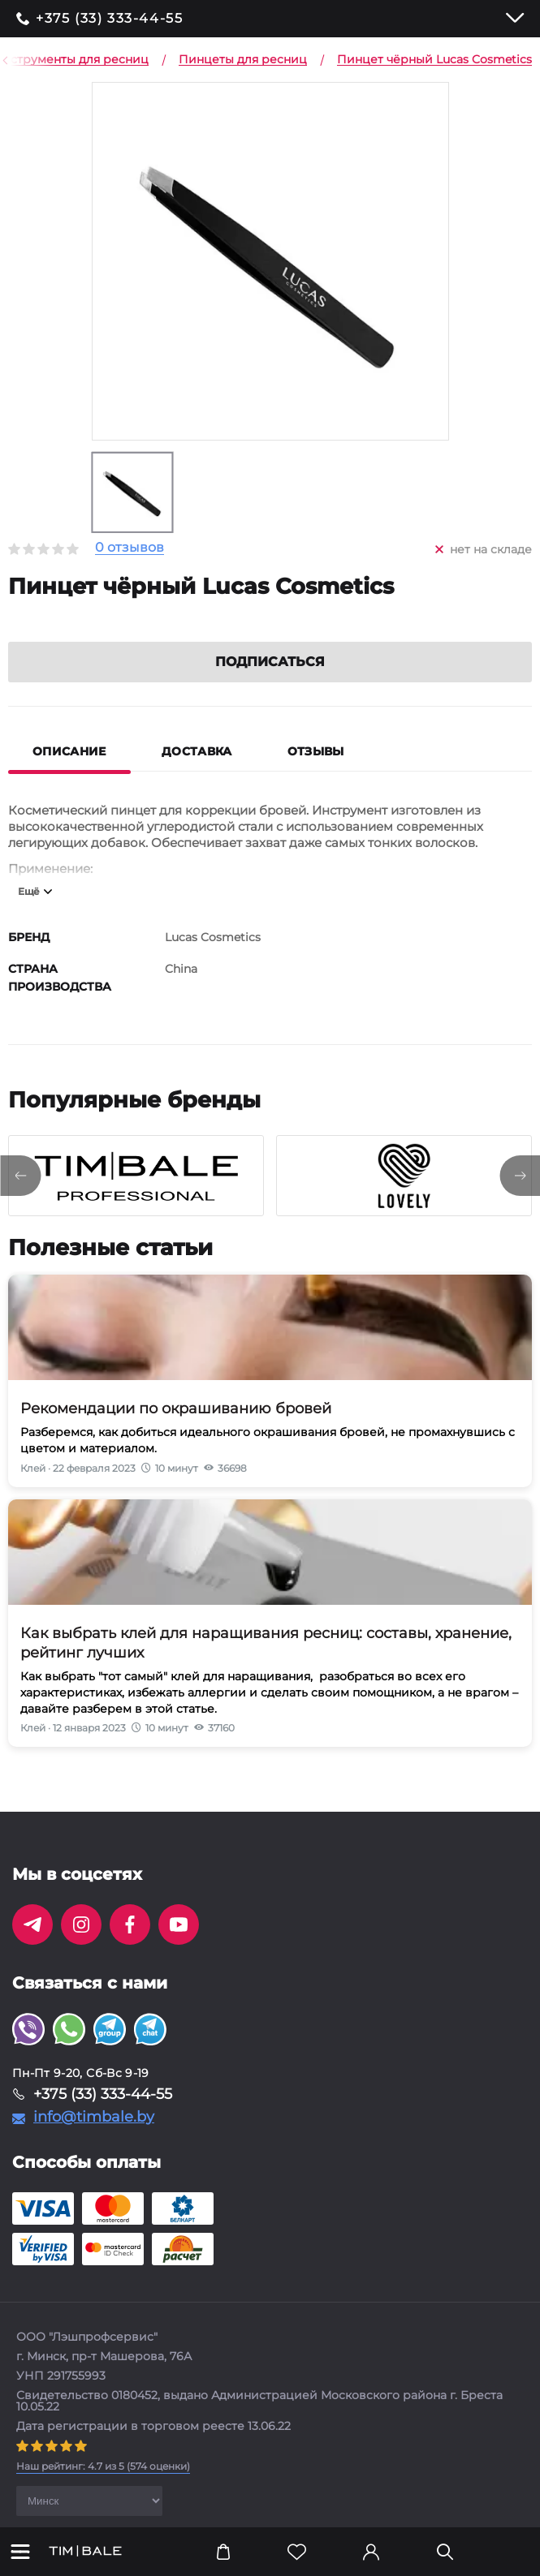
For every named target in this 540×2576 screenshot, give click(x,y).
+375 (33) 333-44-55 (109, 18)
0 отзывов (129, 548)
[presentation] (20, 1195)
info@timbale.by (93, 2136)
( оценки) (103, 2485)
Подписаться (270, 681)
